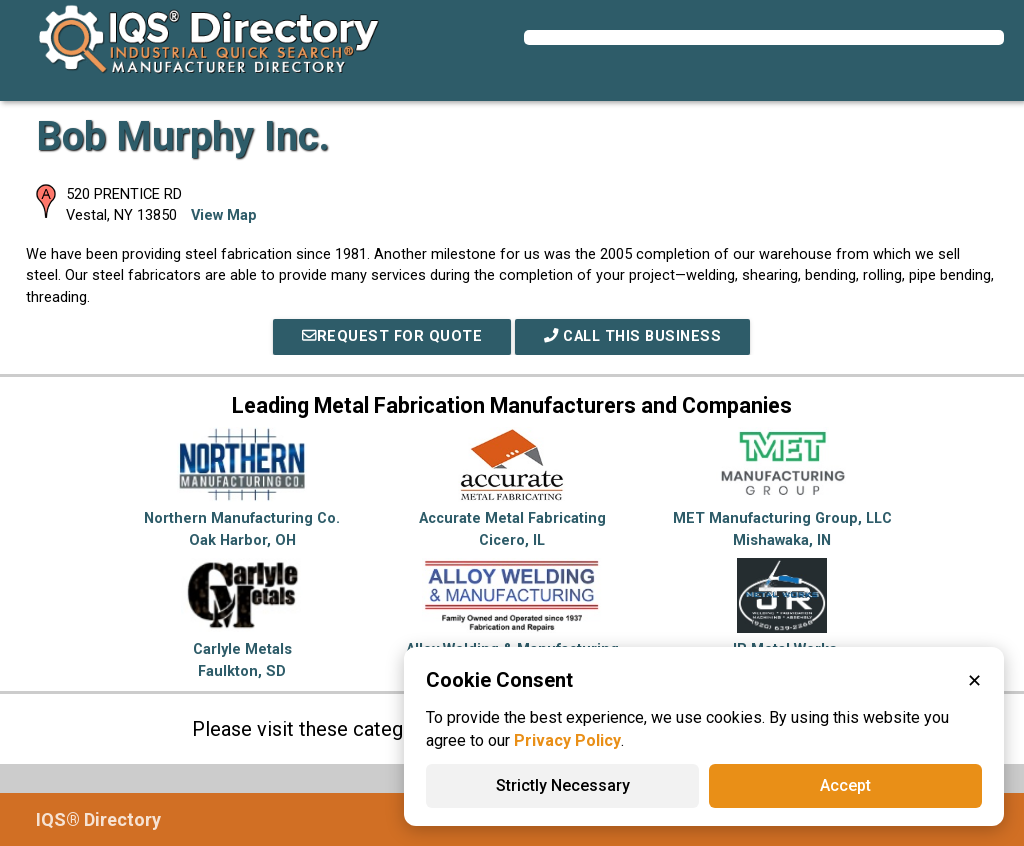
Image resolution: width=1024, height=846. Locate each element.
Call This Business (632, 336)
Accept (845, 785)
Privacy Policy (567, 740)
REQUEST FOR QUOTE (392, 336)
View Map (224, 215)
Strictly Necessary (563, 785)
